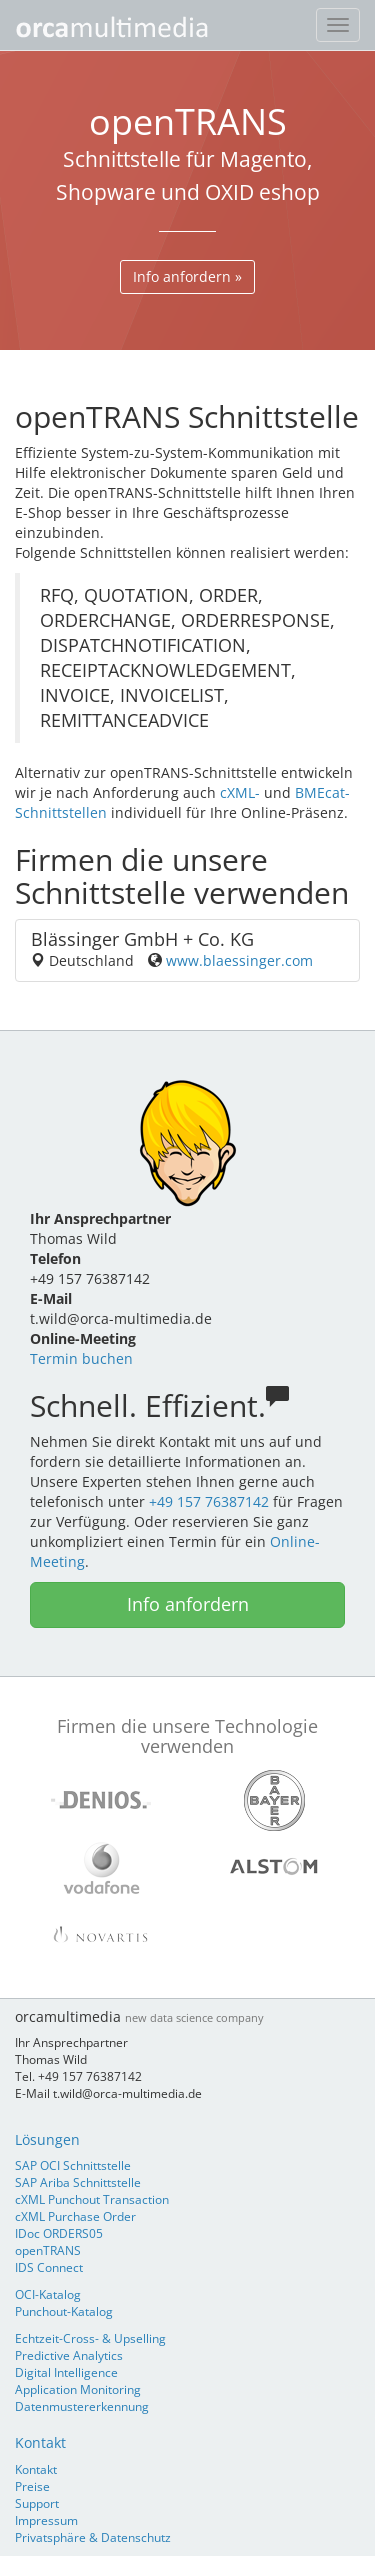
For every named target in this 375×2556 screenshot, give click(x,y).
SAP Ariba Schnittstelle (78, 2182)
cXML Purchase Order (75, 2216)
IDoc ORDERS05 (59, 2233)
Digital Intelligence (66, 2372)
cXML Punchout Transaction (92, 2199)
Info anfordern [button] (188, 1604)
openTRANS (48, 2250)
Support (37, 2503)
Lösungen (47, 2139)
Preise (32, 2486)
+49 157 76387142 (209, 1501)
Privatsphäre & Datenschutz (93, 2537)
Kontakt (40, 2442)
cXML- (240, 792)
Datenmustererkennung (82, 2406)
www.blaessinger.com (239, 960)
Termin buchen (81, 1358)
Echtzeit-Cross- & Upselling (90, 2338)
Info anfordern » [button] (187, 276)
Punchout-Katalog (64, 2311)
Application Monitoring (78, 2389)
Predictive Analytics (69, 2355)
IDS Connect (49, 2267)
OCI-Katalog (48, 2294)
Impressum (46, 2520)
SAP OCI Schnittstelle (73, 2165)
